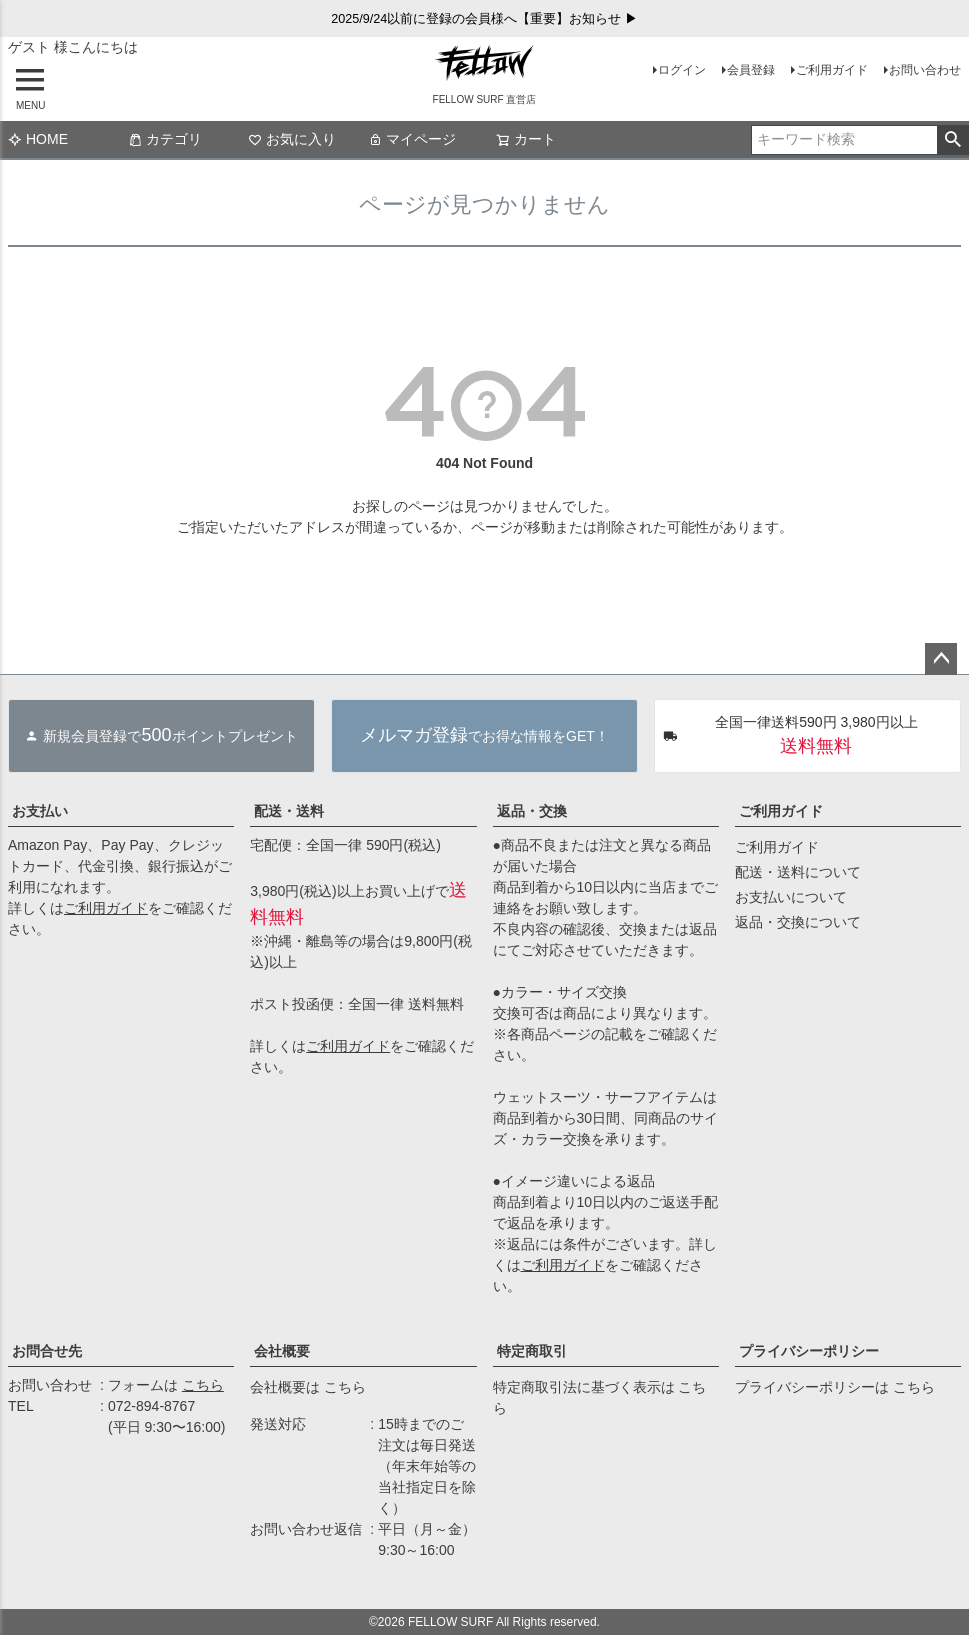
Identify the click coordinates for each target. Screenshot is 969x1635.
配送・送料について (798, 872)
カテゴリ (165, 139)
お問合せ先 (47, 1351)
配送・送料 (289, 811)
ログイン (682, 70)
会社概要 (282, 1351)
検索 (952, 140)
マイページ (412, 139)
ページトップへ (941, 659)
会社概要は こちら (308, 1387)
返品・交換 (532, 811)
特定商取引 (532, 1351)
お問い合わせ (925, 70)
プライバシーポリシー (809, 1351)
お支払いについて (791, 897)
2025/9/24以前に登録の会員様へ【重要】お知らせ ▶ (484, 19)
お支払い (40, 811)
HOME (38, 139)
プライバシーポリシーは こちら (835, 1387)
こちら (203, 1385)
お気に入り (292, 139)
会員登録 (751, 70)
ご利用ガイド (832, 70)
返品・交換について (798, 922)
